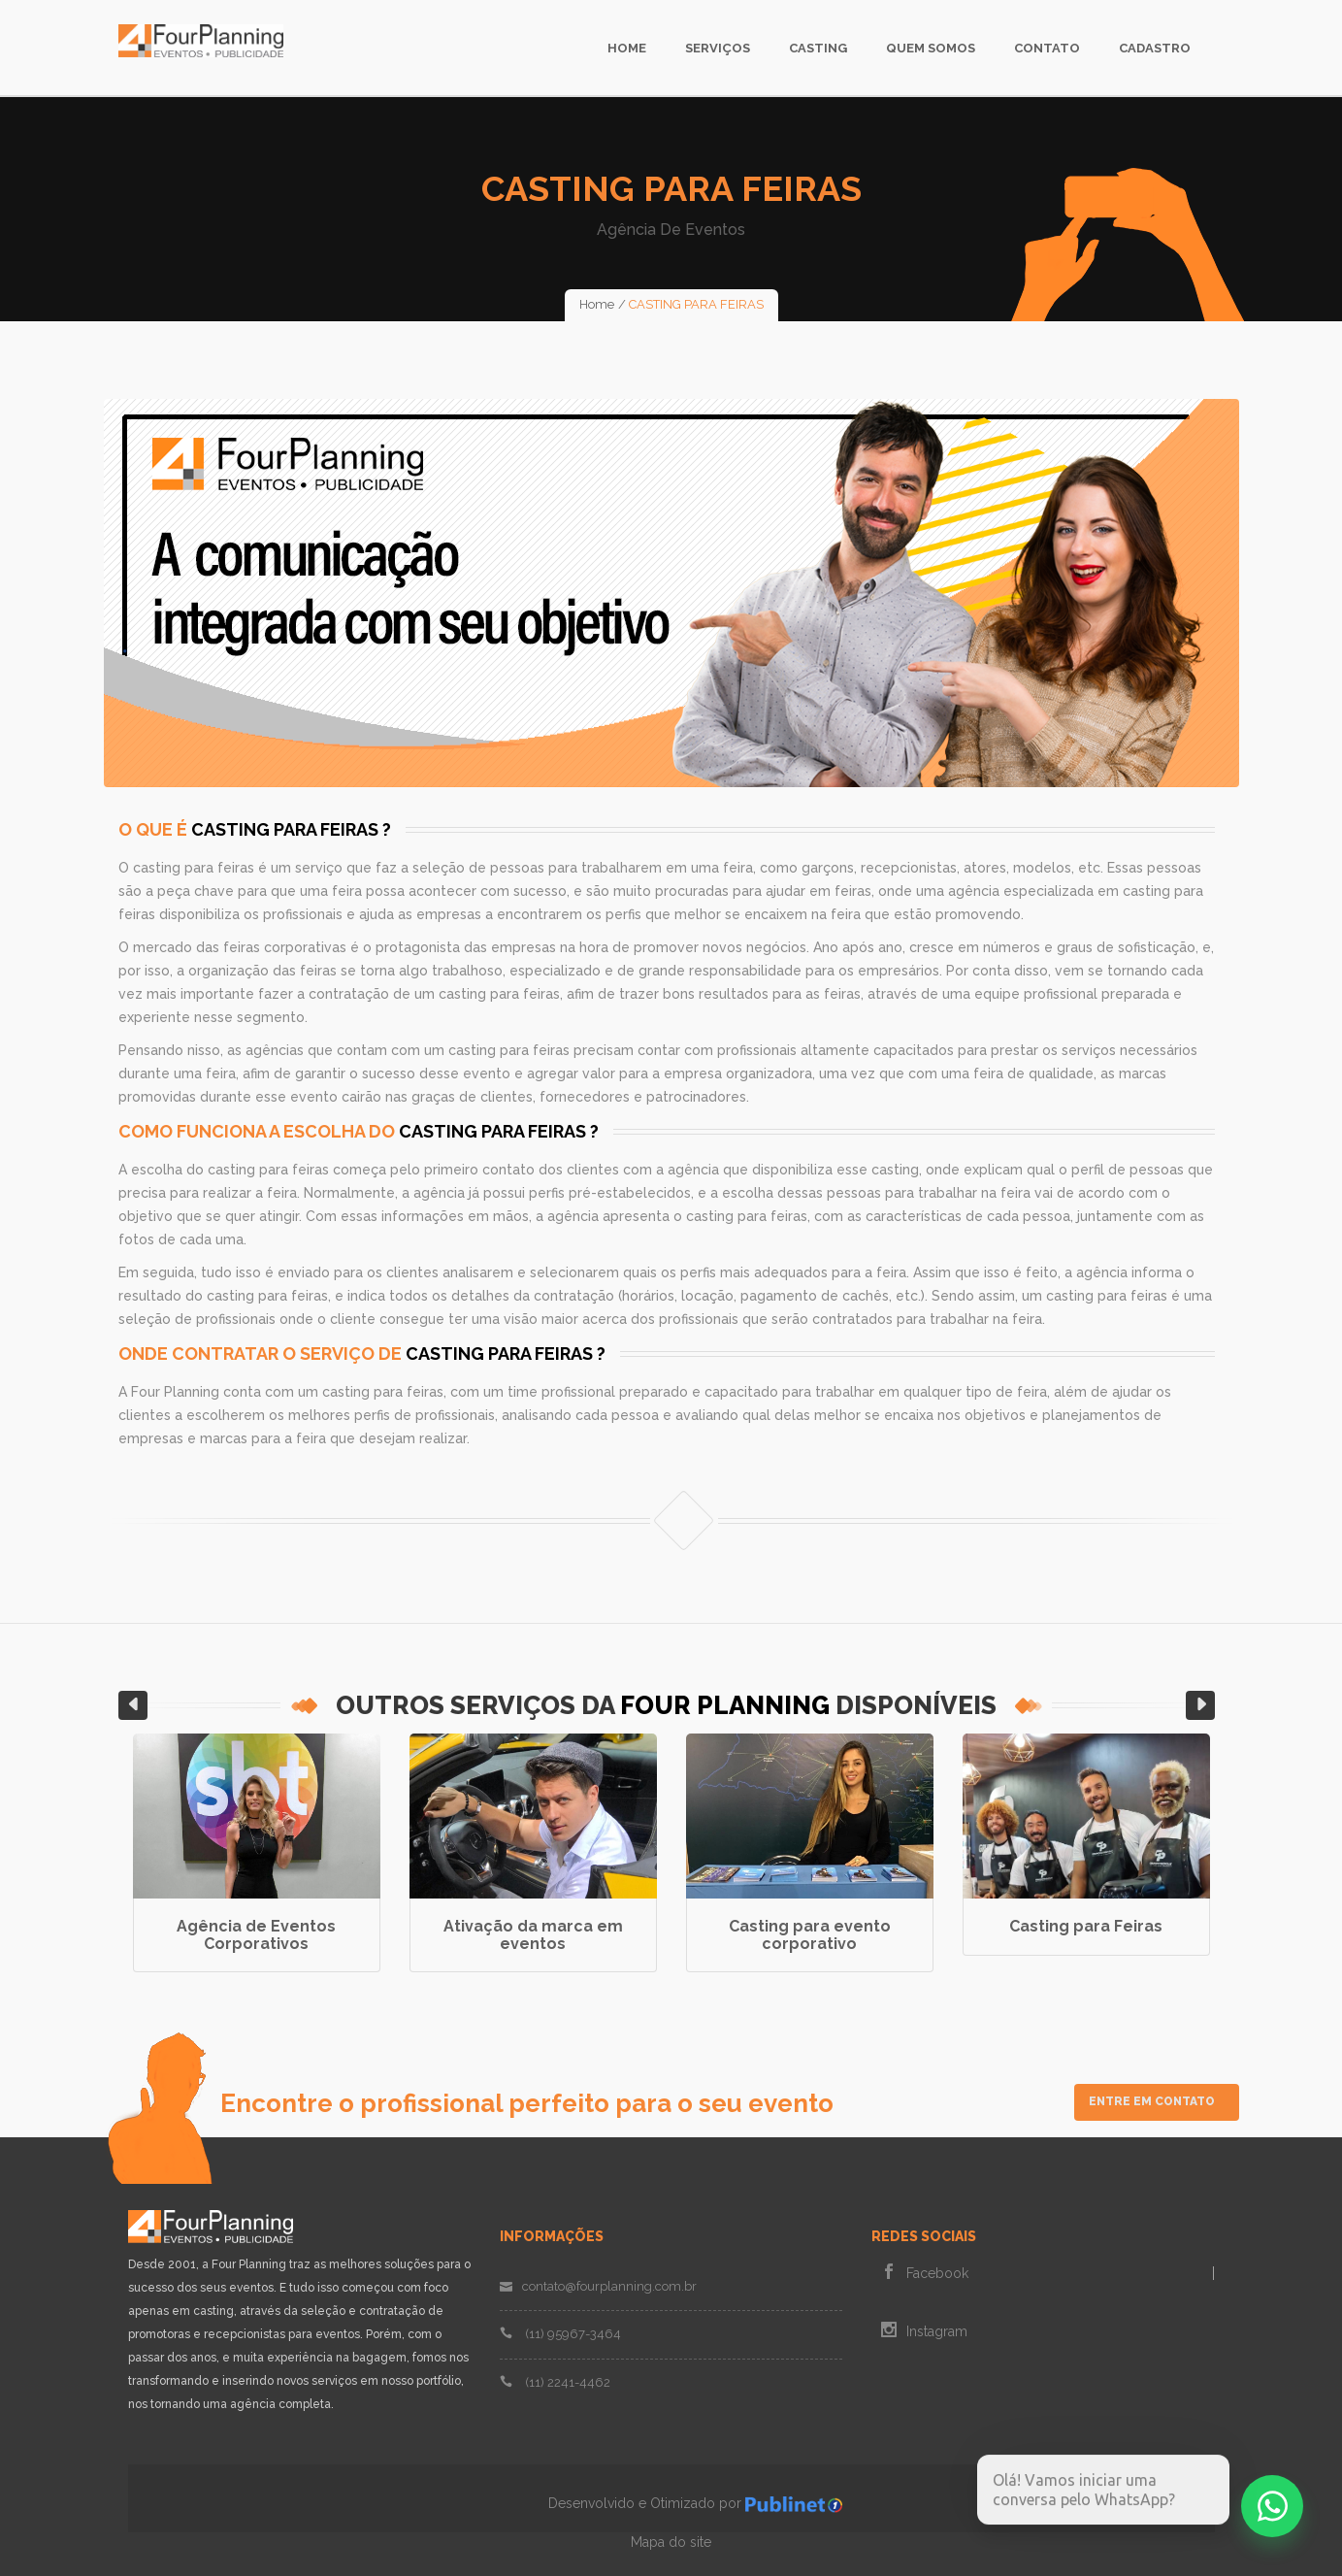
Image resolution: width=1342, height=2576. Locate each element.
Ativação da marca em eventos (533, 1935)
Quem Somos (930, 48)
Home (626, 48)
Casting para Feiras (1085, 1926)
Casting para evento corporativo (810, 1935)
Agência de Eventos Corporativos (256, 1935)
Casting (818, 48)
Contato (1047, 48)
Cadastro (1155, 48)
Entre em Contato (1152, 2101)
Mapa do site (671, 2542)
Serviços (717, 48)
